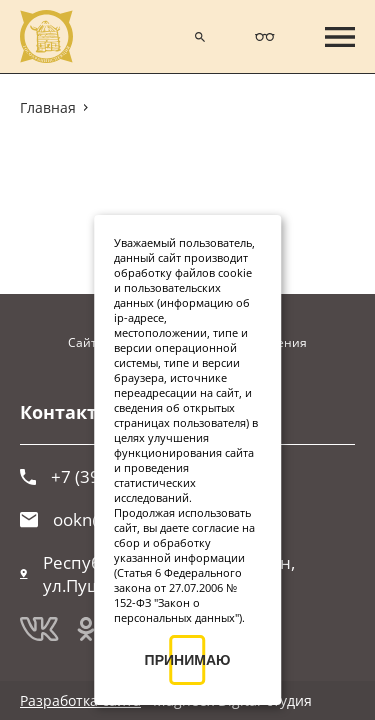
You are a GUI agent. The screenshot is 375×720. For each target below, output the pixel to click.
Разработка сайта (80, 700)
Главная (48, 107)
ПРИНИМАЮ (188, 660)
